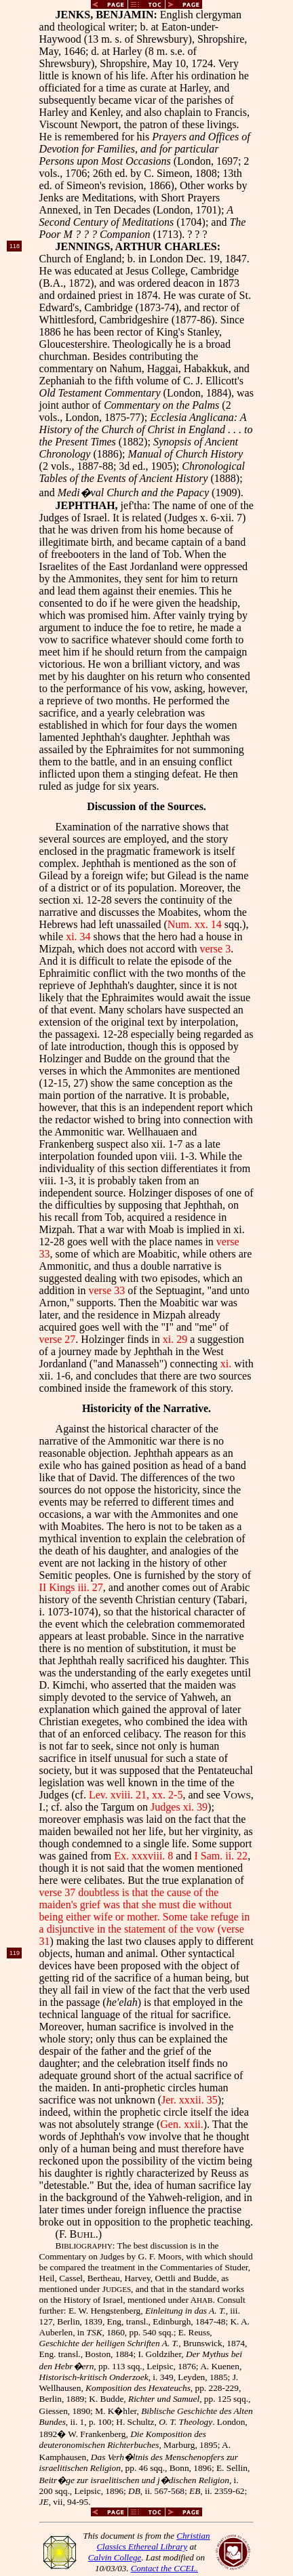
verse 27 (57, 1339)
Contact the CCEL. (164, 2568)
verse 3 (215, 948)
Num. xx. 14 (195, 924)
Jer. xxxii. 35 (189, 2100)
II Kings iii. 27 (71, 1587)
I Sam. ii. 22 (221, 1855)
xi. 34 (78, 936)
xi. (225, 1363)
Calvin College (114, 2557)
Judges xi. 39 (179, 1807)
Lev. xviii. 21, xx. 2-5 (136, 1794)
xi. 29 (175, 1339)
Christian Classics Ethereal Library (153, 2541)
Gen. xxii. (181, 2124)
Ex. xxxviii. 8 (143, 1855)
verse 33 (106, 1290)
